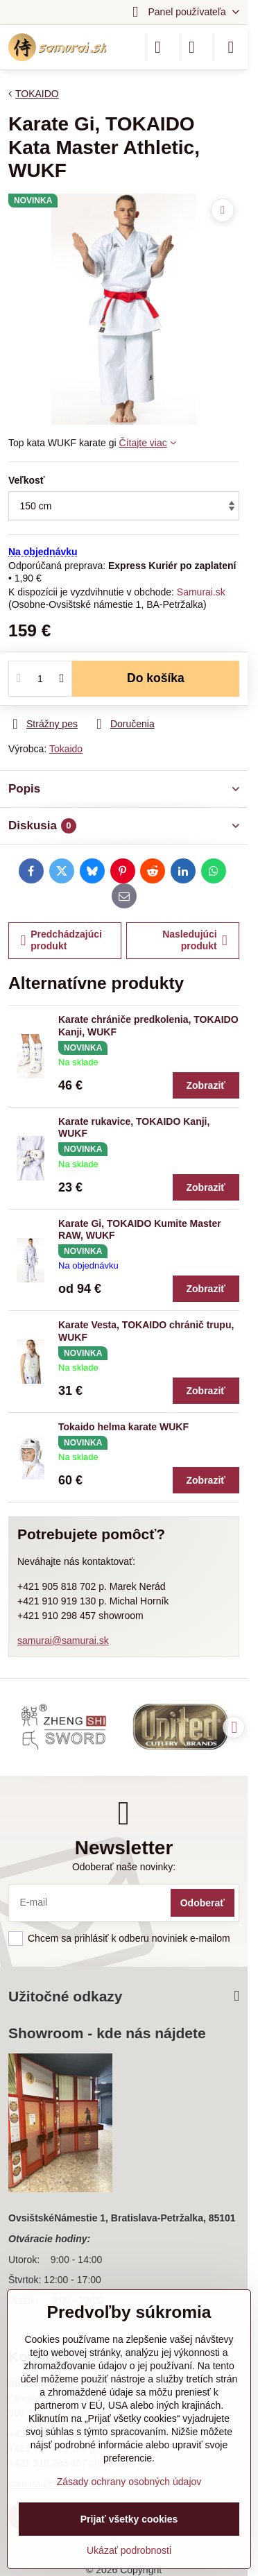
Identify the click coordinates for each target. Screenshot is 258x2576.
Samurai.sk (201, 592)
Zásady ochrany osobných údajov (129, 2481)
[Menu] (231, 47)
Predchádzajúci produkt (61, 940)
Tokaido (66, 748)
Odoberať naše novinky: (123, 1866)
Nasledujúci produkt (194, 940)
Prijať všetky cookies (129, 2519)
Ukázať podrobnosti (129, 2550)
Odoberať (202, 1902)
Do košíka (155, 678)
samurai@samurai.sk (63, 1640)
